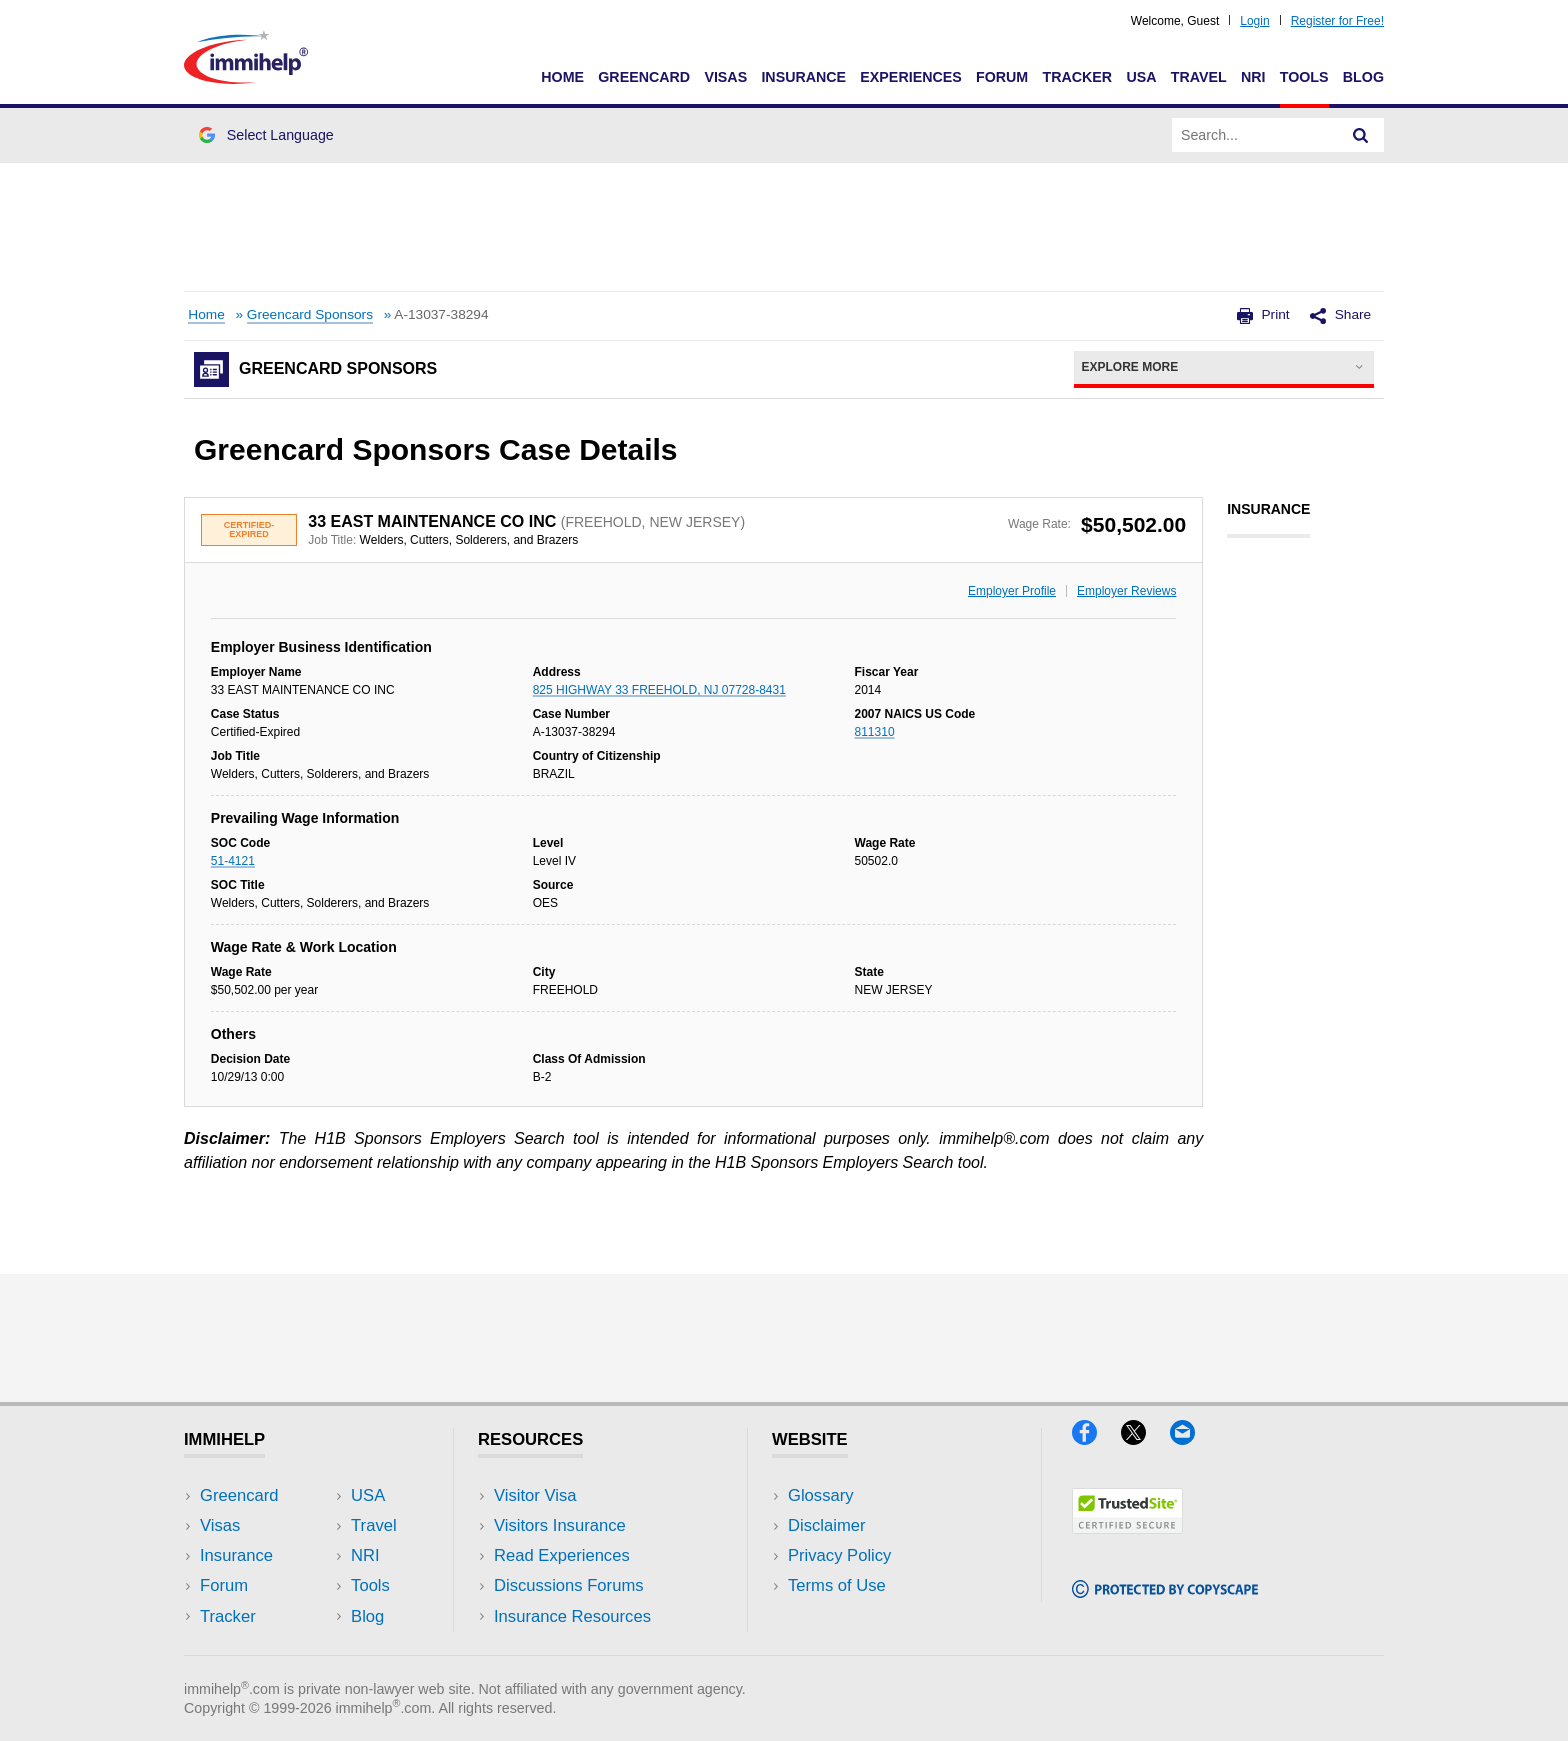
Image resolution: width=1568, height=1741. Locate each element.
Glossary (821, 1495)
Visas (725, 77)
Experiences (910, 77)
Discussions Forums (569, 1585)
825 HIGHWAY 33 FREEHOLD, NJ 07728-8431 (659, 690)
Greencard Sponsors (310, 314)
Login (1254, 21)
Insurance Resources (572, 1616)
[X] (1145, 1438)
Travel (1199, 77)
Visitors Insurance (560, 1525)
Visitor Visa (535, 1495)
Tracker (1077, 77)
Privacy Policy (839, 1555)
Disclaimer (827, 1525)
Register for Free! (1337, 21)
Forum (1002, 77)
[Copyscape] (1165, 1591)
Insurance (803, 77)
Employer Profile (1012, 591)
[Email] (1192, 1438)
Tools (1304, 77)
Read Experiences (562, 1555)
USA (1141, 77)
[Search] (1361, 135)
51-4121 (233, 861)
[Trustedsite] (1127, 1527)
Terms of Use (837, 1585)
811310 (875, 732)
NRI (1253, 77)
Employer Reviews (1126, 591)
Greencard (644, 77)
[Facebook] (1096, 1438)
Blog (1363, 77)
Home (562, 77)
